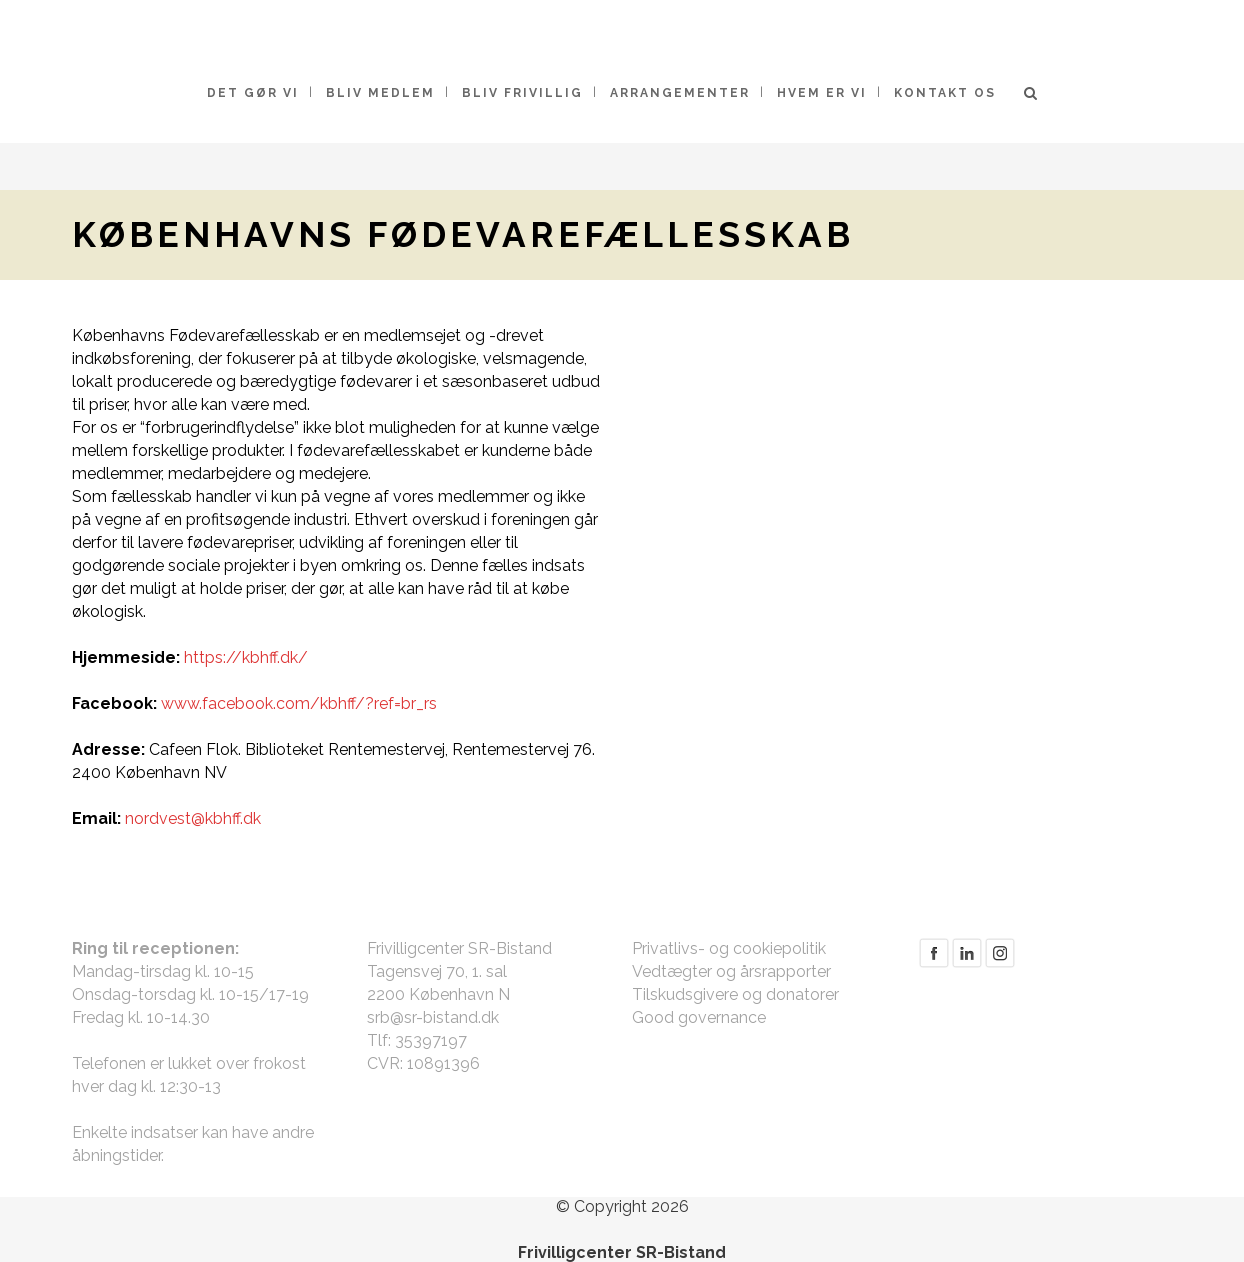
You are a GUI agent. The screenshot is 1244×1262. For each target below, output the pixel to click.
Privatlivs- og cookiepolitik (729, 948)
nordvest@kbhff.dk (193, 818)
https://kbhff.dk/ (246, 657)
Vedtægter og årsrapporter (731, 971)
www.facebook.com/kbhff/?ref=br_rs (299, 703)
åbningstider (116, 1155)
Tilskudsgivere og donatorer (735, 994)
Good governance (699, 1017)
